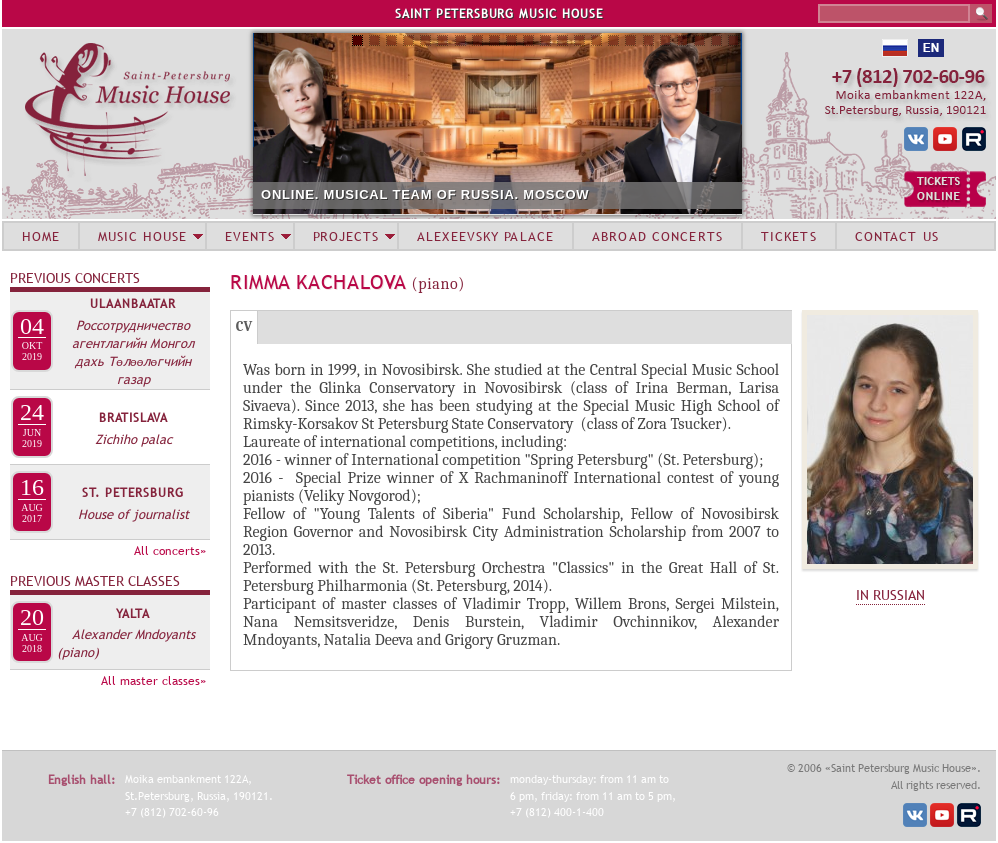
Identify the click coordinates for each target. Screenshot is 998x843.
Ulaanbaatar (133, 304)
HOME (41, 236)
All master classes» (153, 681)
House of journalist (133, 514)
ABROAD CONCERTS (657, 236)
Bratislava (133, 418)
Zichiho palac (133, 439)
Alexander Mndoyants (133, 634)
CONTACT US (897, 236)
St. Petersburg (133, 493)
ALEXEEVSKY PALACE (485, 236)
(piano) (78, 652)
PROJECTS (346, 236)
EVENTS (250, 236)
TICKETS (789, 236)
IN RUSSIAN (890, 595)
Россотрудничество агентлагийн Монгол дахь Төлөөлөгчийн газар (133, 352)
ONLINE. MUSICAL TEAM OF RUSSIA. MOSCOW (425, 194)
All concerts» (170, 551)
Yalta (133, 614)
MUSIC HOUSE (142, 236)
